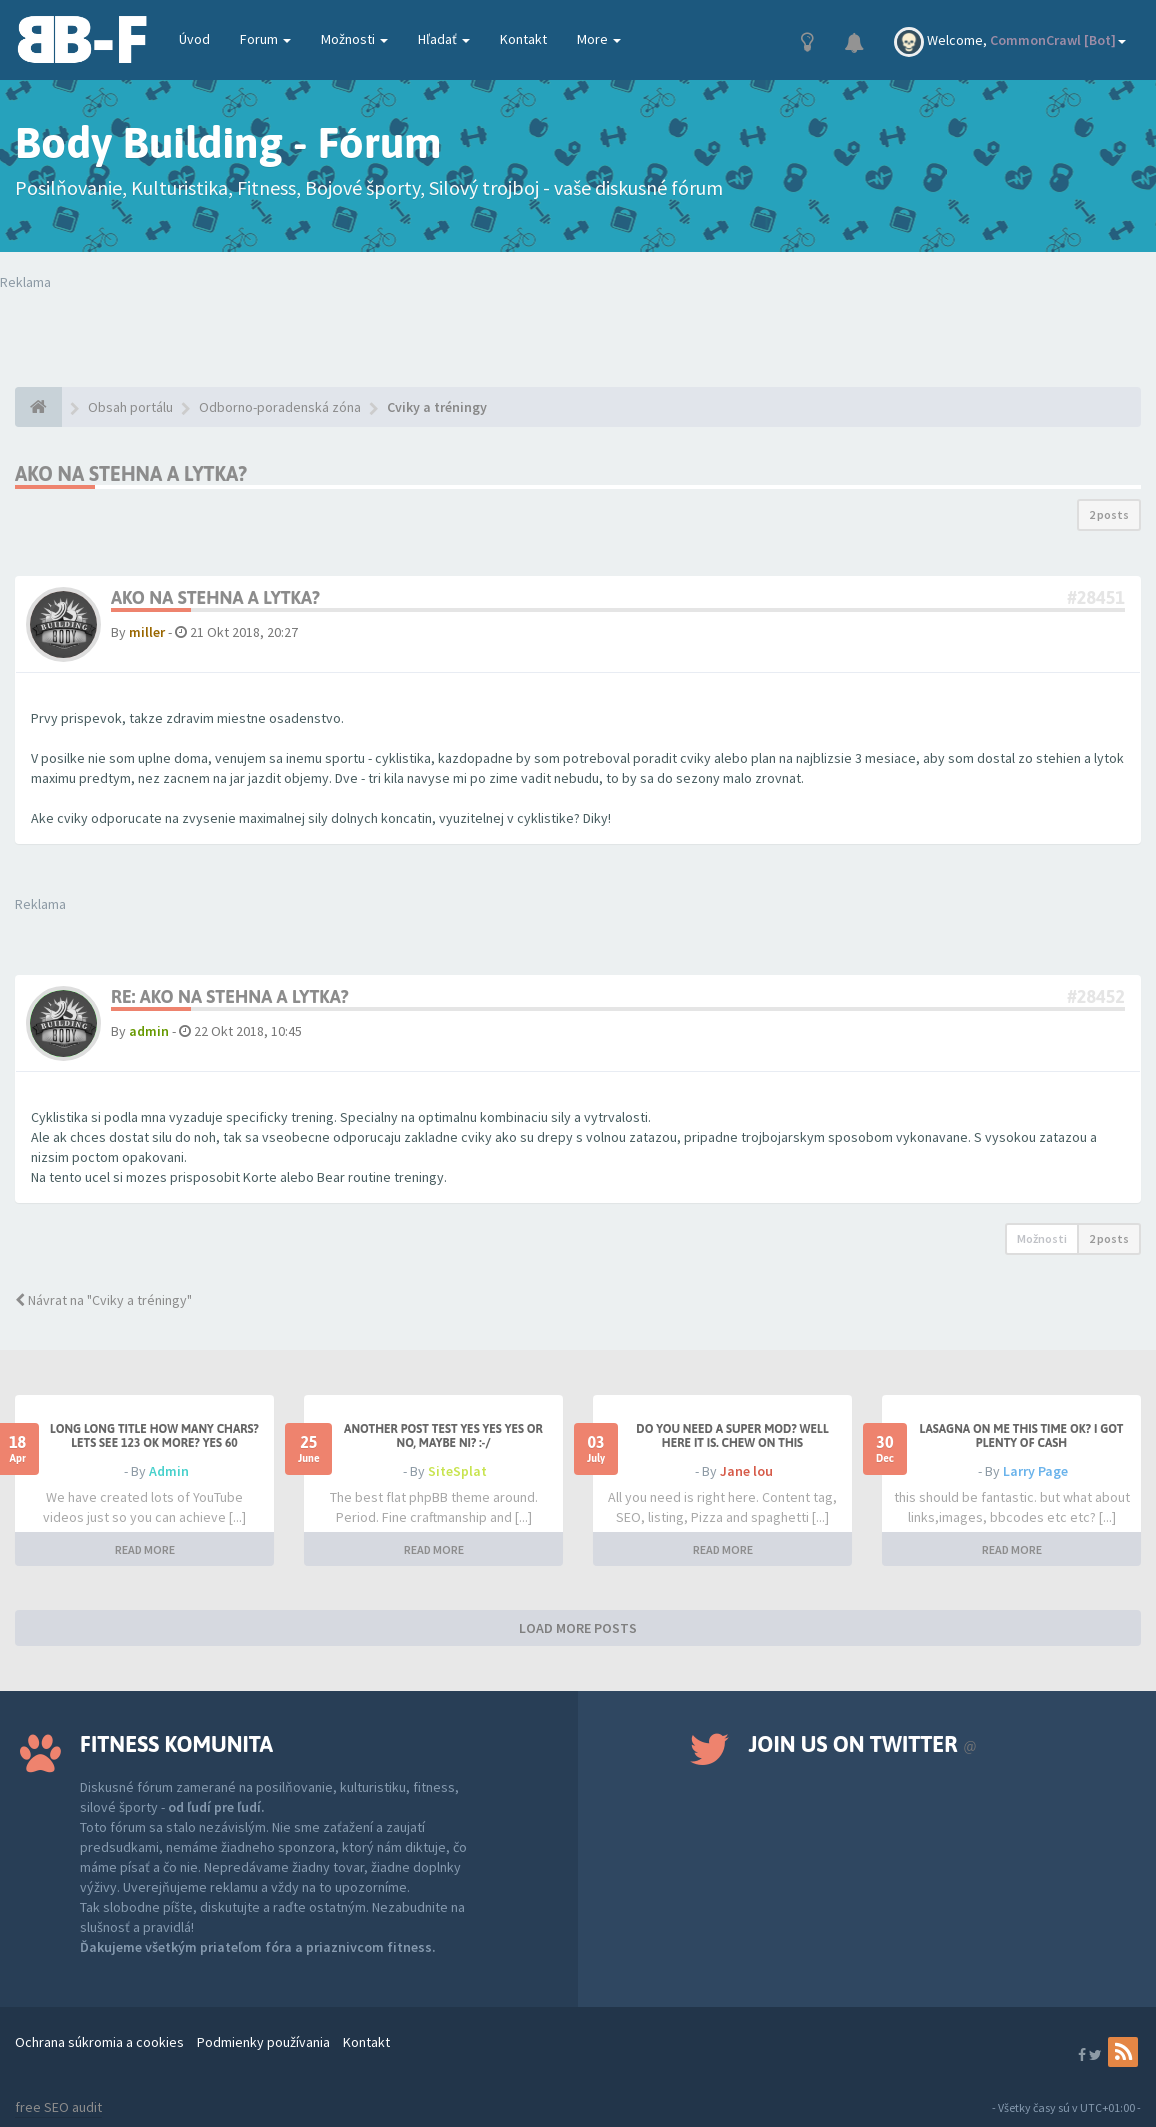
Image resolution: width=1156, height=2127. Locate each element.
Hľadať (444, 39)
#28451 (1096, 597)
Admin (169, 1471)
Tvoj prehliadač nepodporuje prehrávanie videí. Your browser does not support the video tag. (289, 332)
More (599, 39)
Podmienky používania (263, 2042)
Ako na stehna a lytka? (131, 473)
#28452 (1096, 996)
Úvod (194, 39)
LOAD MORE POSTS (578, 1628)
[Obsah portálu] (38, 407)
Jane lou (746, 1471)
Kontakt (523, 39)
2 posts (1109, 514)
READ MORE (145, 1549)
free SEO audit (58, 2107)
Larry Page (1035, 1471)
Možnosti (354, 39)
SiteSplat (457, 1471)
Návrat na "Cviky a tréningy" (103, 1300)
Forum (265, 39)
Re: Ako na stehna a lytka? (230, 996)
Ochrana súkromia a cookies (99, 2042)
